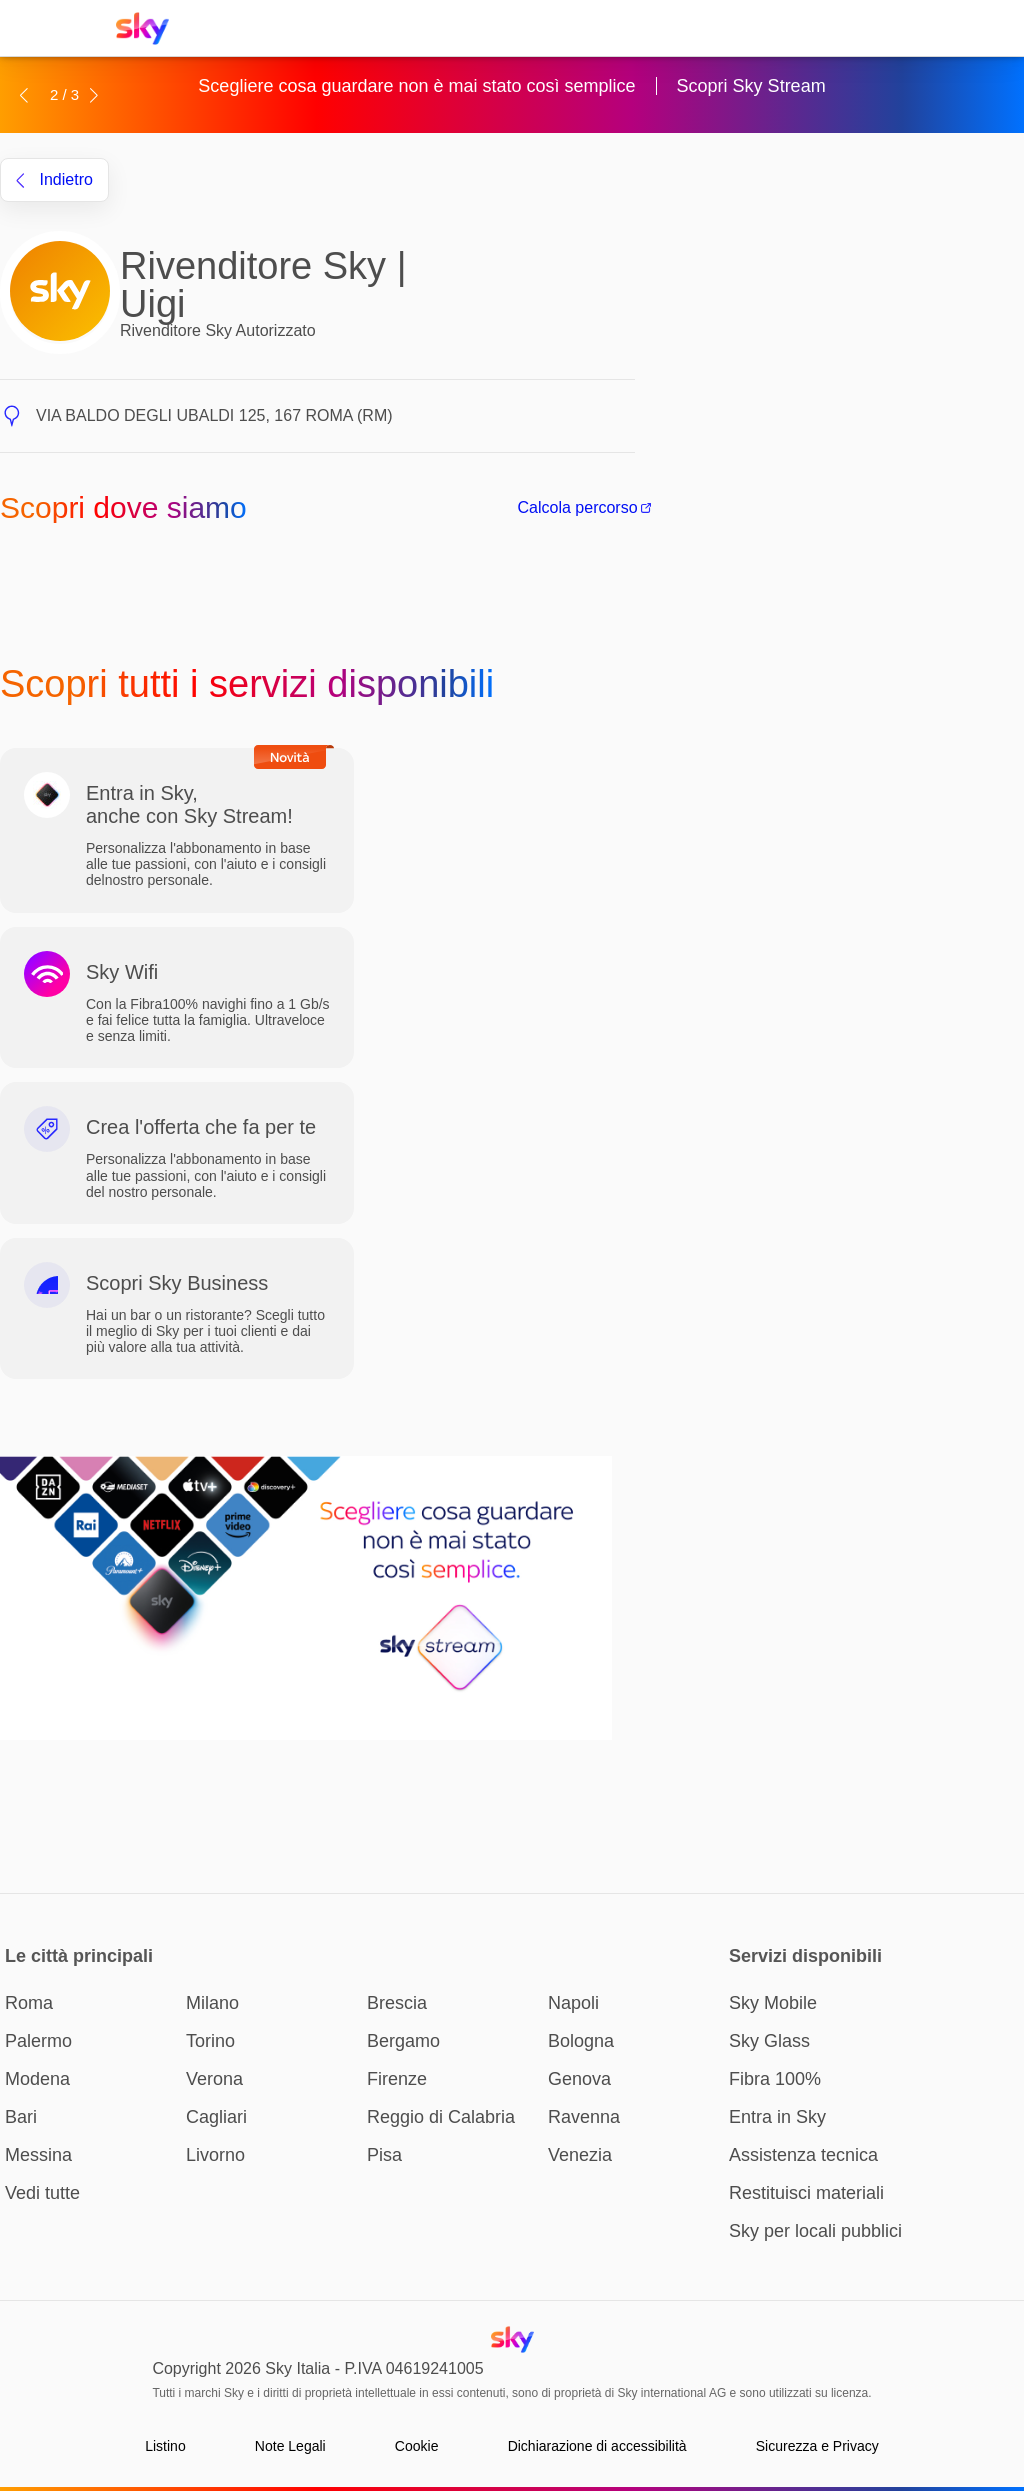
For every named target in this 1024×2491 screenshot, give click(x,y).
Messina (38, 2155)
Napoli (573, 2003)
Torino (210, 2041)
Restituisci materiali (806, 2193)
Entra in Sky (777, 2117)
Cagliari (216, 2117)
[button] (23, 95)
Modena (37, 2079)
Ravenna (584, 2117)
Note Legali (290, 2446)
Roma (29, 2003)
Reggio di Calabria (441, 2117)
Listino (165, 2446)
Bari (21, 2117)
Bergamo (403, 2041)
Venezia (580, 2155)
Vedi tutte (42, 2193)
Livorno (215, 2155)
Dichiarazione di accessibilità (597, 2446)
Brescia (397, 2003)
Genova (579, 2079)
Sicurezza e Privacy (817, 2446)
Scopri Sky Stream (751, 86)
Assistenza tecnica (803, 2155)
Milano (212, 2003)
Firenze (397, 2079)
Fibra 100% (775, 2079)
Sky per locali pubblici (815, 2231)
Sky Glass (769, 2041)
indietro (54, 179)
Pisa (384, 2155)
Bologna (581, 2041)
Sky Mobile (773, 2003)
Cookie (417, 2446)
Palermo (38, 2041)
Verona (214, 2079)
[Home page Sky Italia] (148, 28)
